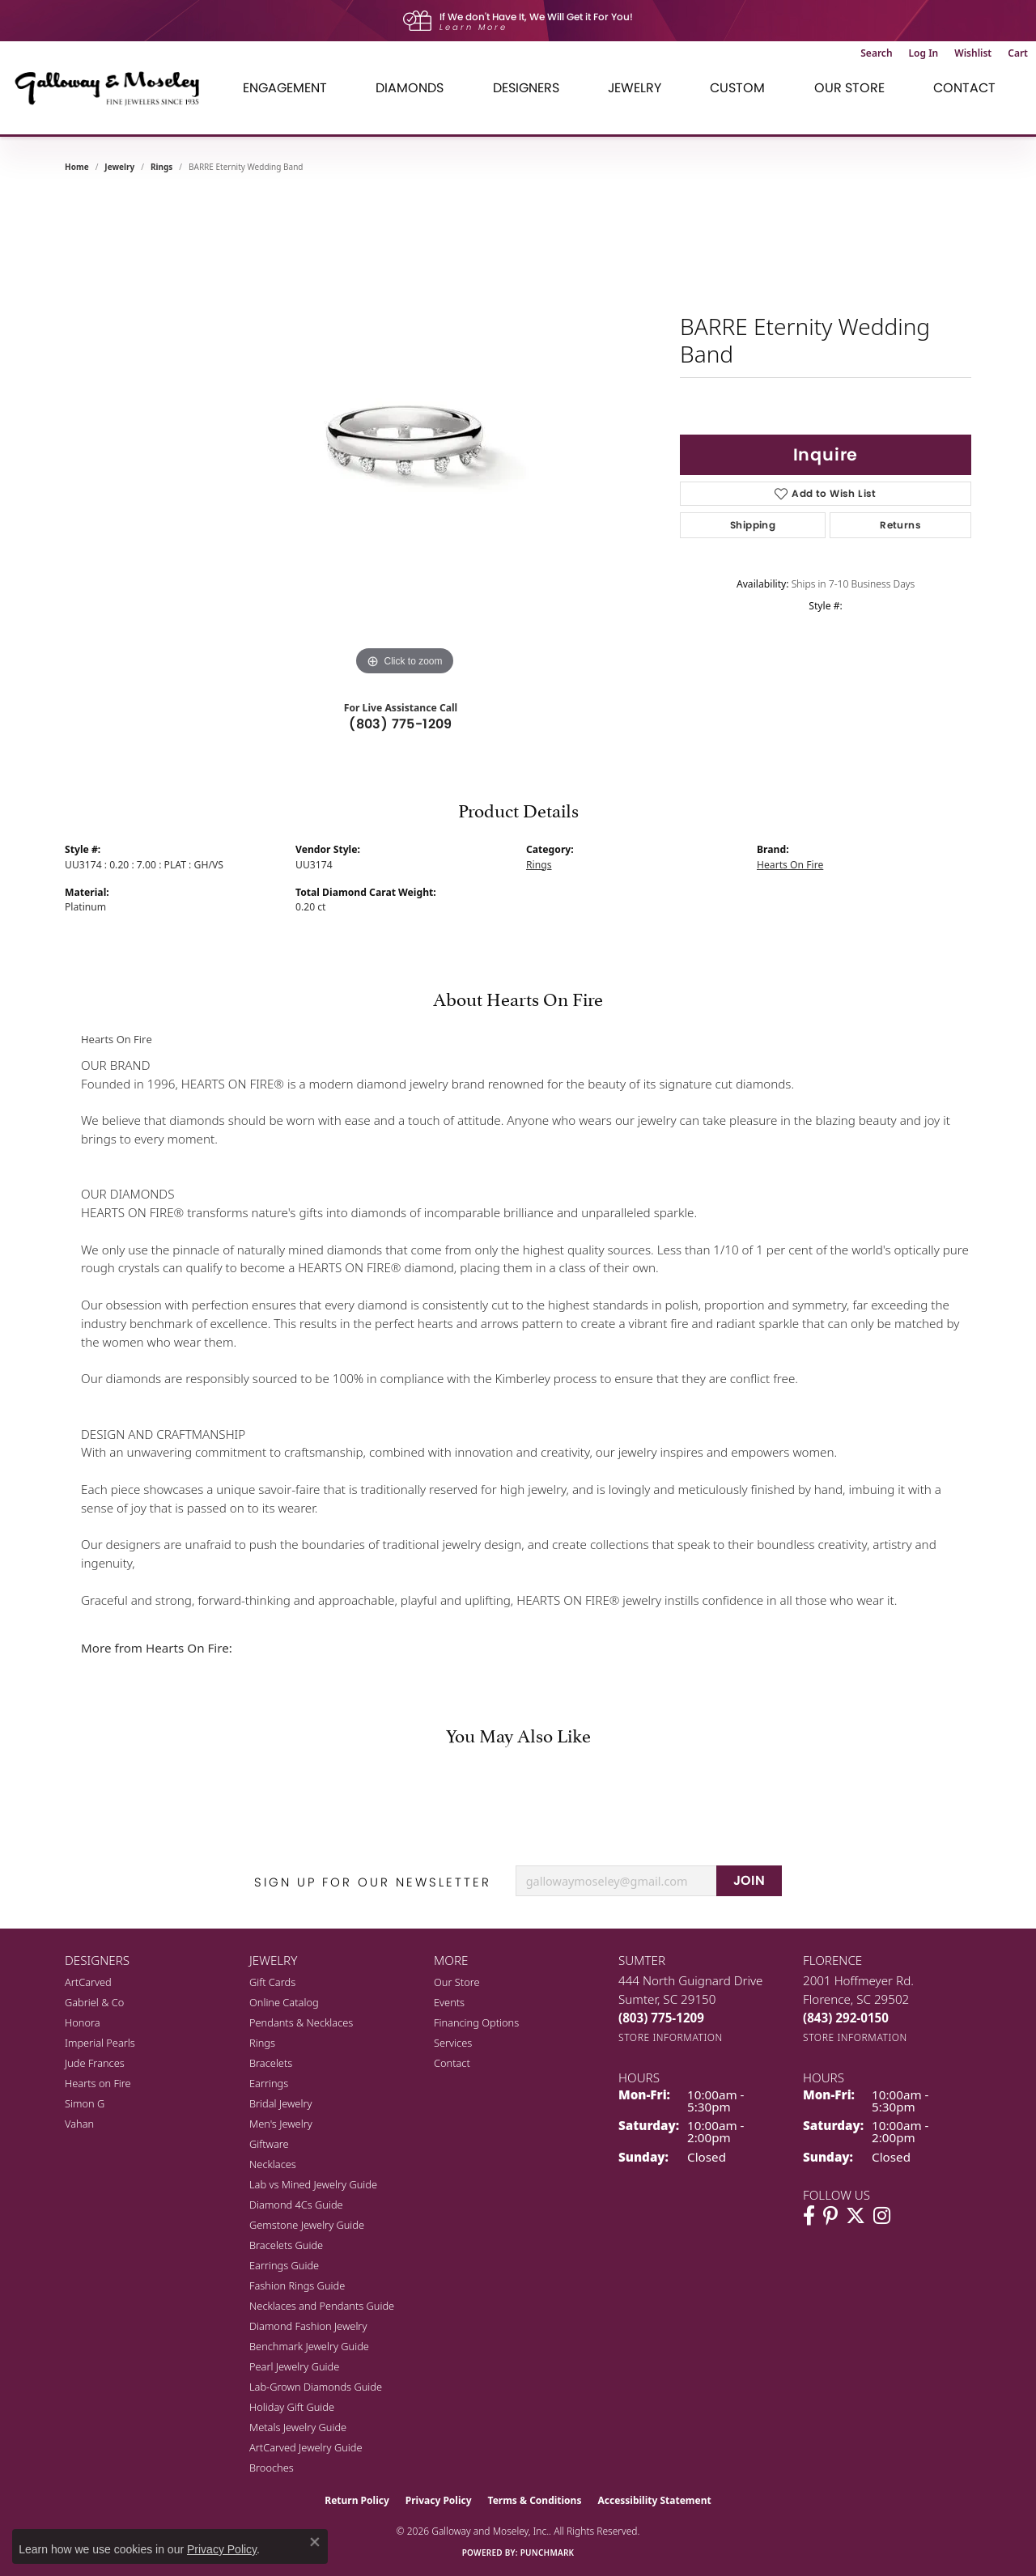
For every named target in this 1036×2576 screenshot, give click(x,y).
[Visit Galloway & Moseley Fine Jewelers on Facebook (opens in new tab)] (809, 2216)
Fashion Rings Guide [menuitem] (297, 2285)
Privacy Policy (438, 2500)
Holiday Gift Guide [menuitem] (291, 2407)
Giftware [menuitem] (269, 2144)
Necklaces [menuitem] (272, 2164)
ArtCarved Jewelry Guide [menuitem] (306, 2447)
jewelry (119, 166)
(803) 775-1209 (400, 724)
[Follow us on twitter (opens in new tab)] (855, 2216)
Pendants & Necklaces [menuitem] (301, 2022)
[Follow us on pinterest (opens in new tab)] (830, 2216)
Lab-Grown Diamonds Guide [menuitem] (315, 2386)
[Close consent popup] (315, 2542)
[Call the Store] (661, 2017)
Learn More (473, 27)
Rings (161, 166)
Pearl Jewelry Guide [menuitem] (294, 2366)
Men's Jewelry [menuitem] (280, 2123)
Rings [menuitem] (262, 2042)
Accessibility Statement (654, 2500)
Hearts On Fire (790, 865)
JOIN (749, 1880)
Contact (964, 88)
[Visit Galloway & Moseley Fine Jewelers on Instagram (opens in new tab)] (881, 2216)
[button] (876, 53)
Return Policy (357, 2500)
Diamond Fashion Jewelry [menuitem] (308, 2326)
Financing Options (476, 2022)
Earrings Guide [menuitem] (284, 2265)
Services (453, 2042)
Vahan (79, 2123)
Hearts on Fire (98, 2083)
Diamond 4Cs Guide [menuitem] (296, 2204)
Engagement (285, 88)
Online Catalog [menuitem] (284, 2002)
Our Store (849, 88)
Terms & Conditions (535, 2500)
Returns (900, 525)
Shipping (752, 525)
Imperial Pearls (100, 2042)
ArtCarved (88, 1982)
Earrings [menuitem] (268, 2083)
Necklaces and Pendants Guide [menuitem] (321, 2305)
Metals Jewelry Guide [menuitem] (297, 2427)
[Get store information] (670, 2037)
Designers (526, 88)
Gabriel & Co (94, 2002)
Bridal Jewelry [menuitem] (280, 2103)
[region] (405, 437)
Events (449, 2002)
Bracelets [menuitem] (270, 2063)
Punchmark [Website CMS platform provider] (547, 2552)
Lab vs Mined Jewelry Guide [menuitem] (313, 2184)
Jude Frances (95, 2063)
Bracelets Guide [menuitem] (286, 2245)
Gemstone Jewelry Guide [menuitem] (306, 2224)
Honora (82, 2022)
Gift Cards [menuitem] (272, 1982)
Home (77, 166)
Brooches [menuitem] (271, 2467)
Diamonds (410, 88)
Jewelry (634, 88)
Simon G (84, 2103)
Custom (737, 88)
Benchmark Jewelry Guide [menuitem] (309, 2346)
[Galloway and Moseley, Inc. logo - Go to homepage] (113, 87)
